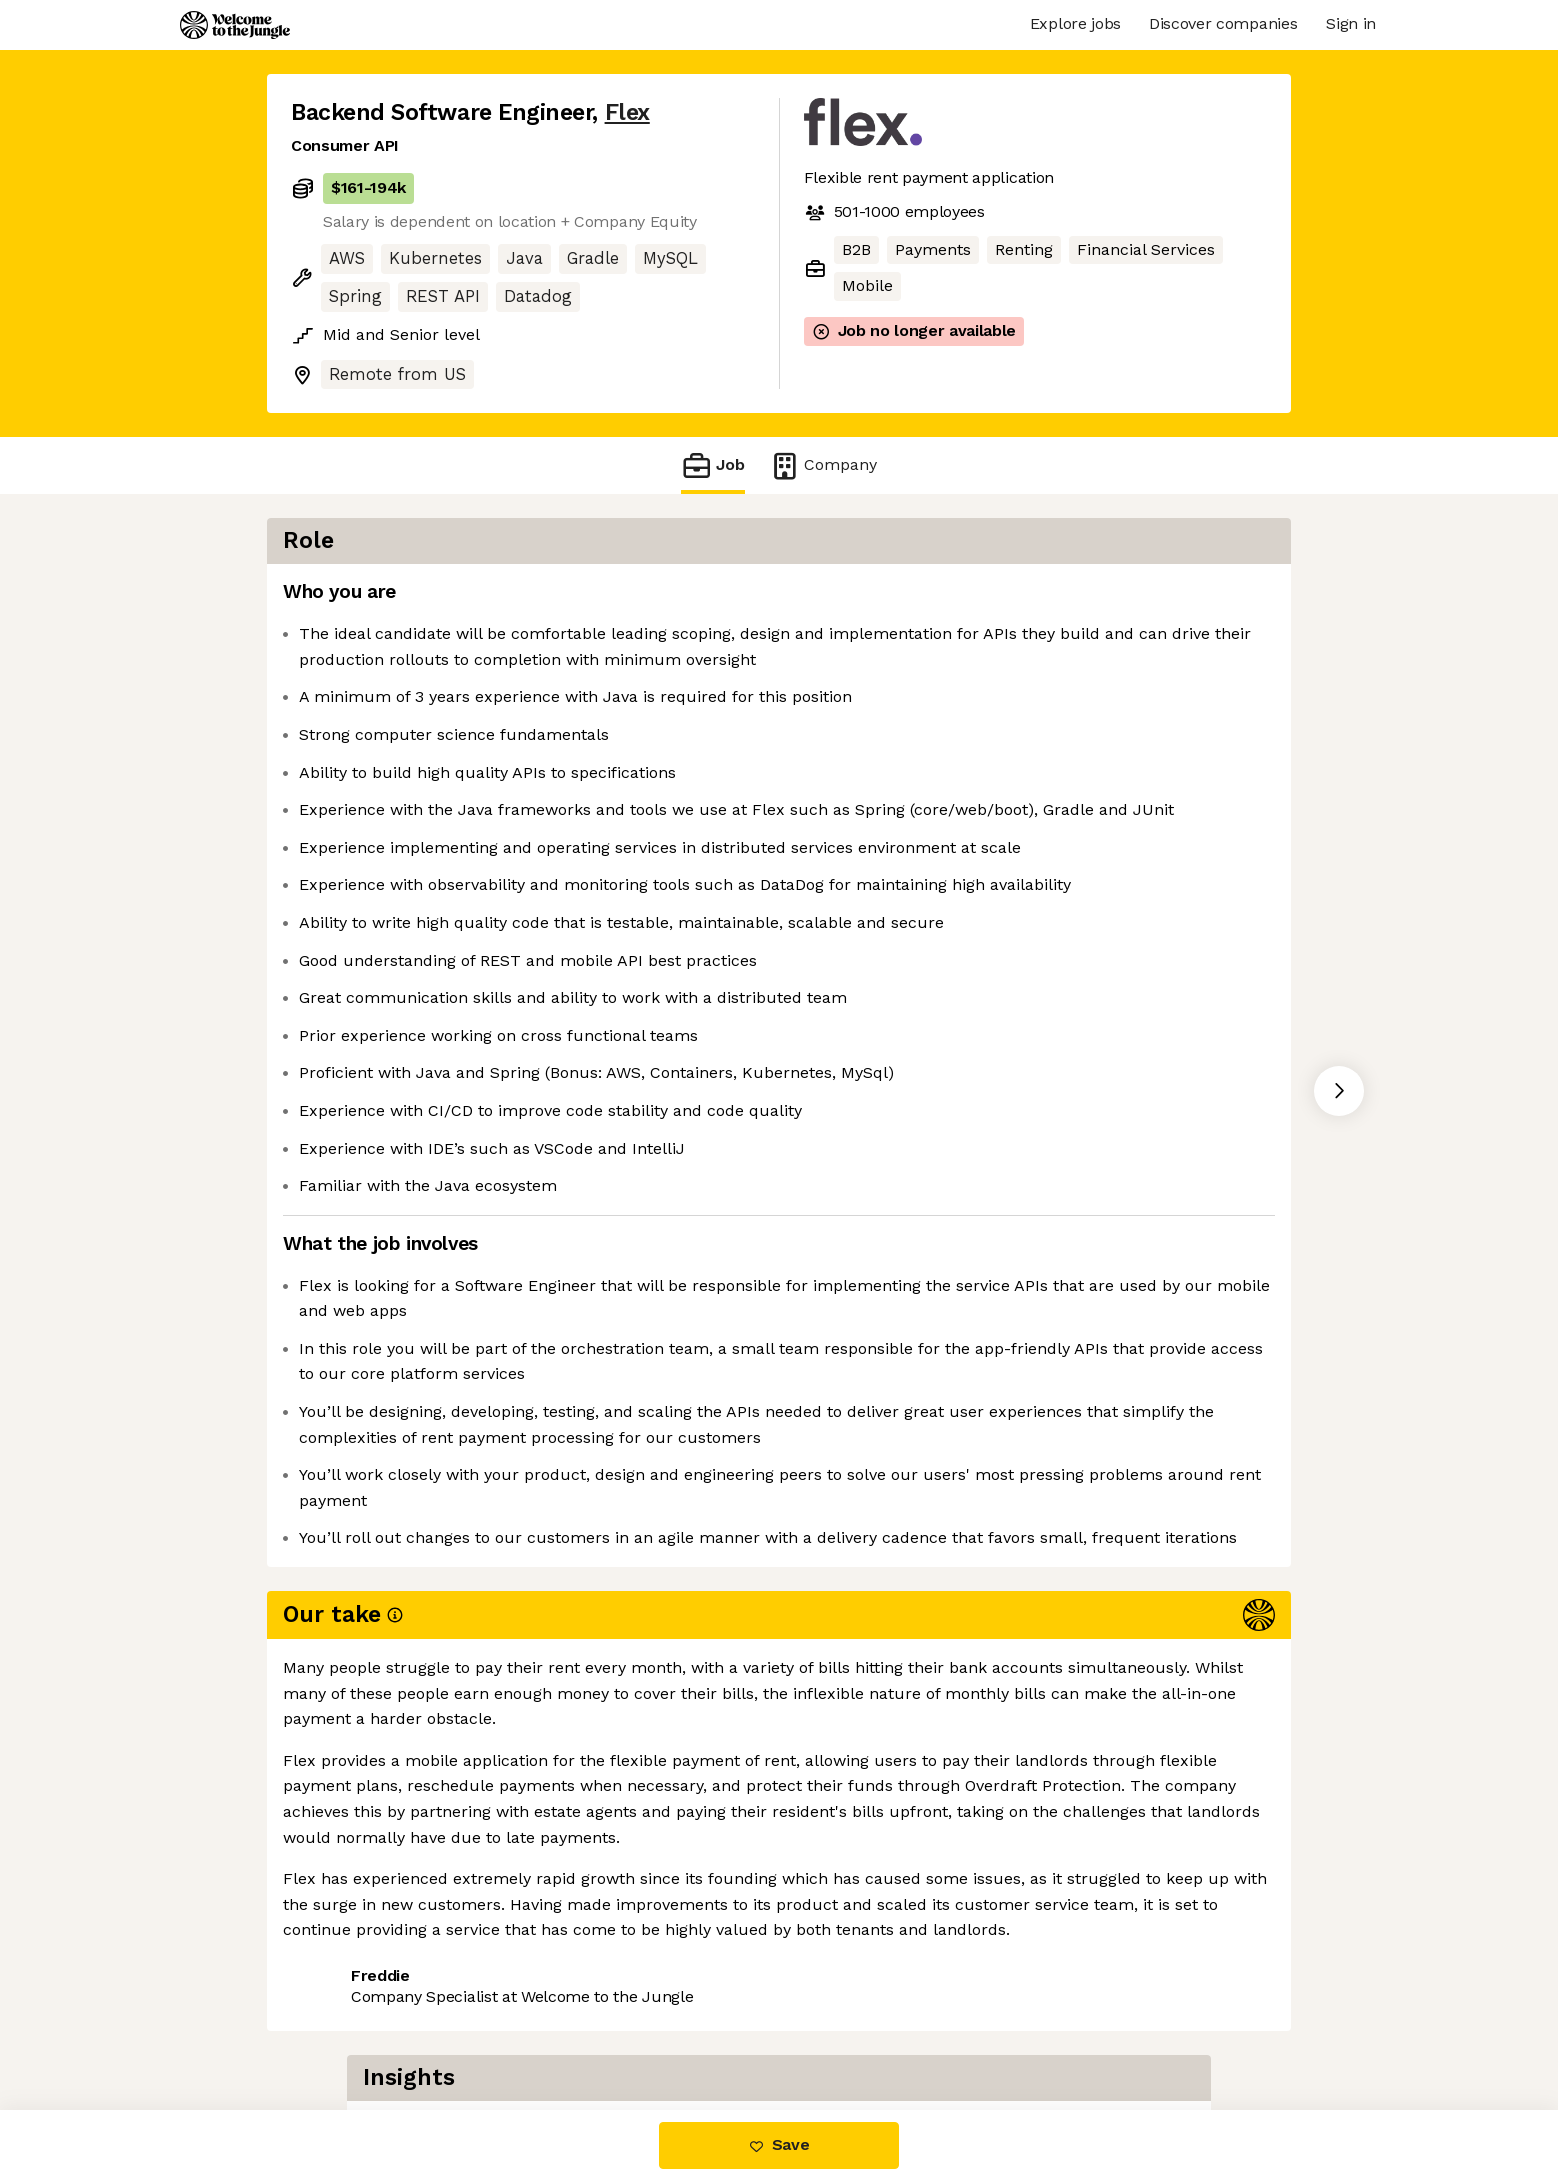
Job (713, 465)
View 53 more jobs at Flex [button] (532, 2026)
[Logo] (235, 25)
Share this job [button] (346, 2026)
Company (823, 465)
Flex (627, 112)
